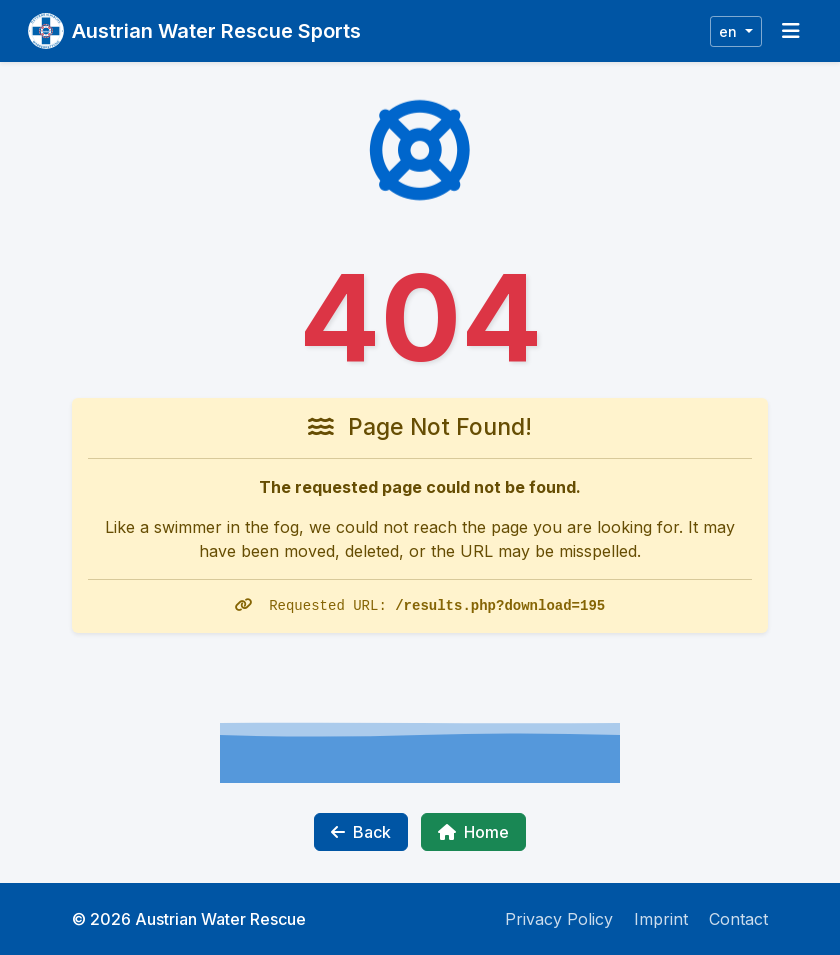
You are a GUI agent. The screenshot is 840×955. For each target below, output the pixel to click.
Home (473, 832)
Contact (738, 919)
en (730, 31)
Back (361, 832)
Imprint (661, 919)
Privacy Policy (559, 919)
